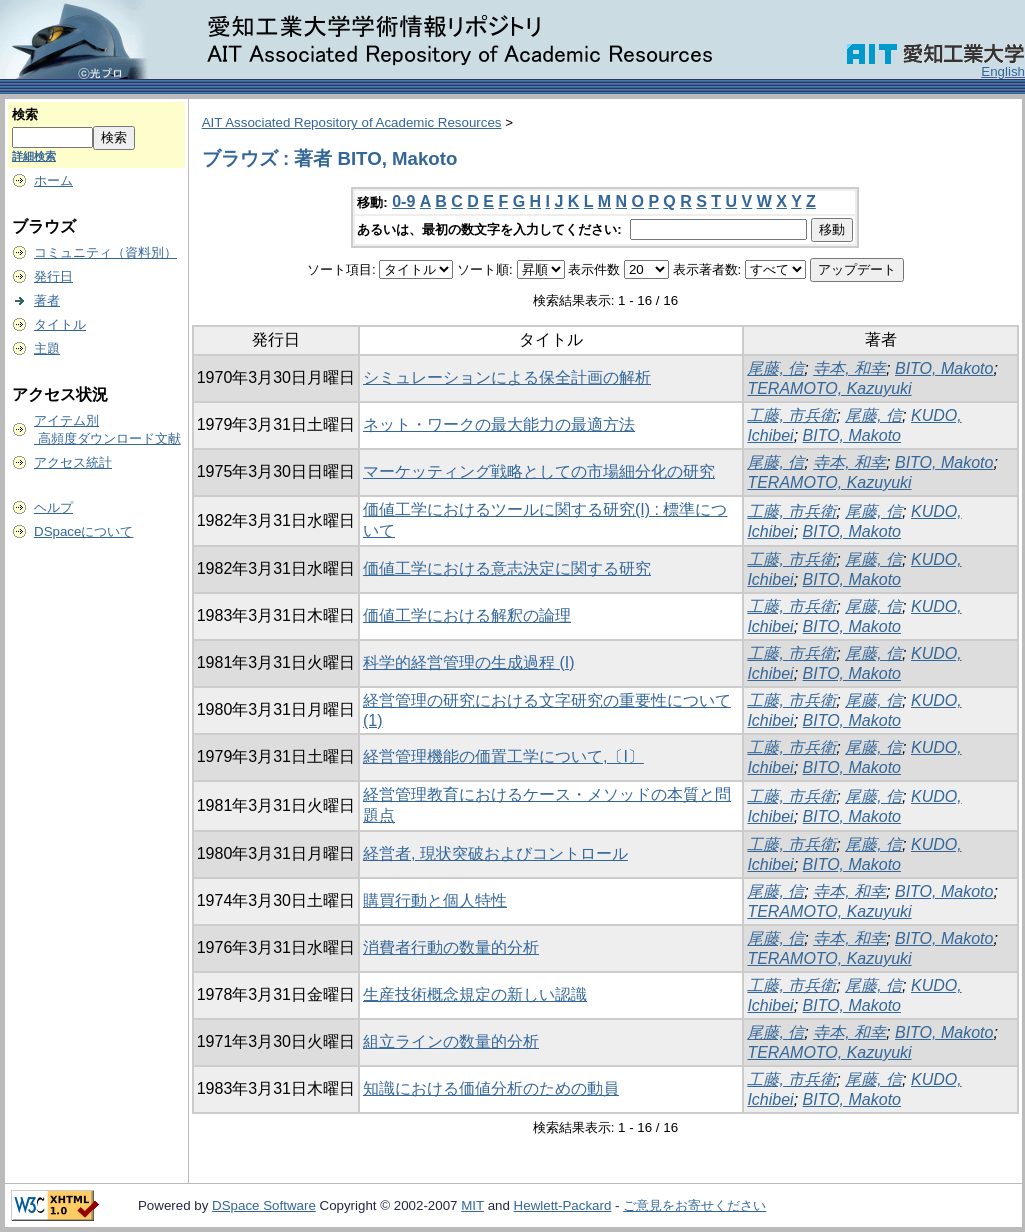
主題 (47, 348)
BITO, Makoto (944, 368)
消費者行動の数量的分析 (451, 947)
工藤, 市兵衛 (791, 415)
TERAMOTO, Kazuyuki (829, 388)
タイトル (60, 324)
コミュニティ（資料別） (105, 252)
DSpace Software (264, 1205)
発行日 (53, 276)
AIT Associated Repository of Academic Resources (352, 122)
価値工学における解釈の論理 (467, 615)
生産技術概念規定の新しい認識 (475, 994)
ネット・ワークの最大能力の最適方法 (499, 424)
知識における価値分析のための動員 (491, 1088)
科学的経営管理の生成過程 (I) (469, 662)
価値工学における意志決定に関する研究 (507, 568)
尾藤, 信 (775, 368)
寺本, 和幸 (849, 368)
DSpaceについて (83, 531)
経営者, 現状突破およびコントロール (495, 853)
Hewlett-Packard (563, 1205)
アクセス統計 (73, 462)
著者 (47, 300)
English (1003, 71)
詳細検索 (34, 156)
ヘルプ (53, 507)
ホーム (53, 180)
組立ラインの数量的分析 (451, 1041)
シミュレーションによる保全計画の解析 (507, 377)
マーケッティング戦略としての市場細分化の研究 (539, 471)
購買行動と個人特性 (435, 900)
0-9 (403, 201)
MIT (472, 1205)
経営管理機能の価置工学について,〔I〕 (503, 756)
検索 (25, 114)
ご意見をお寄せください (694, 1205)
